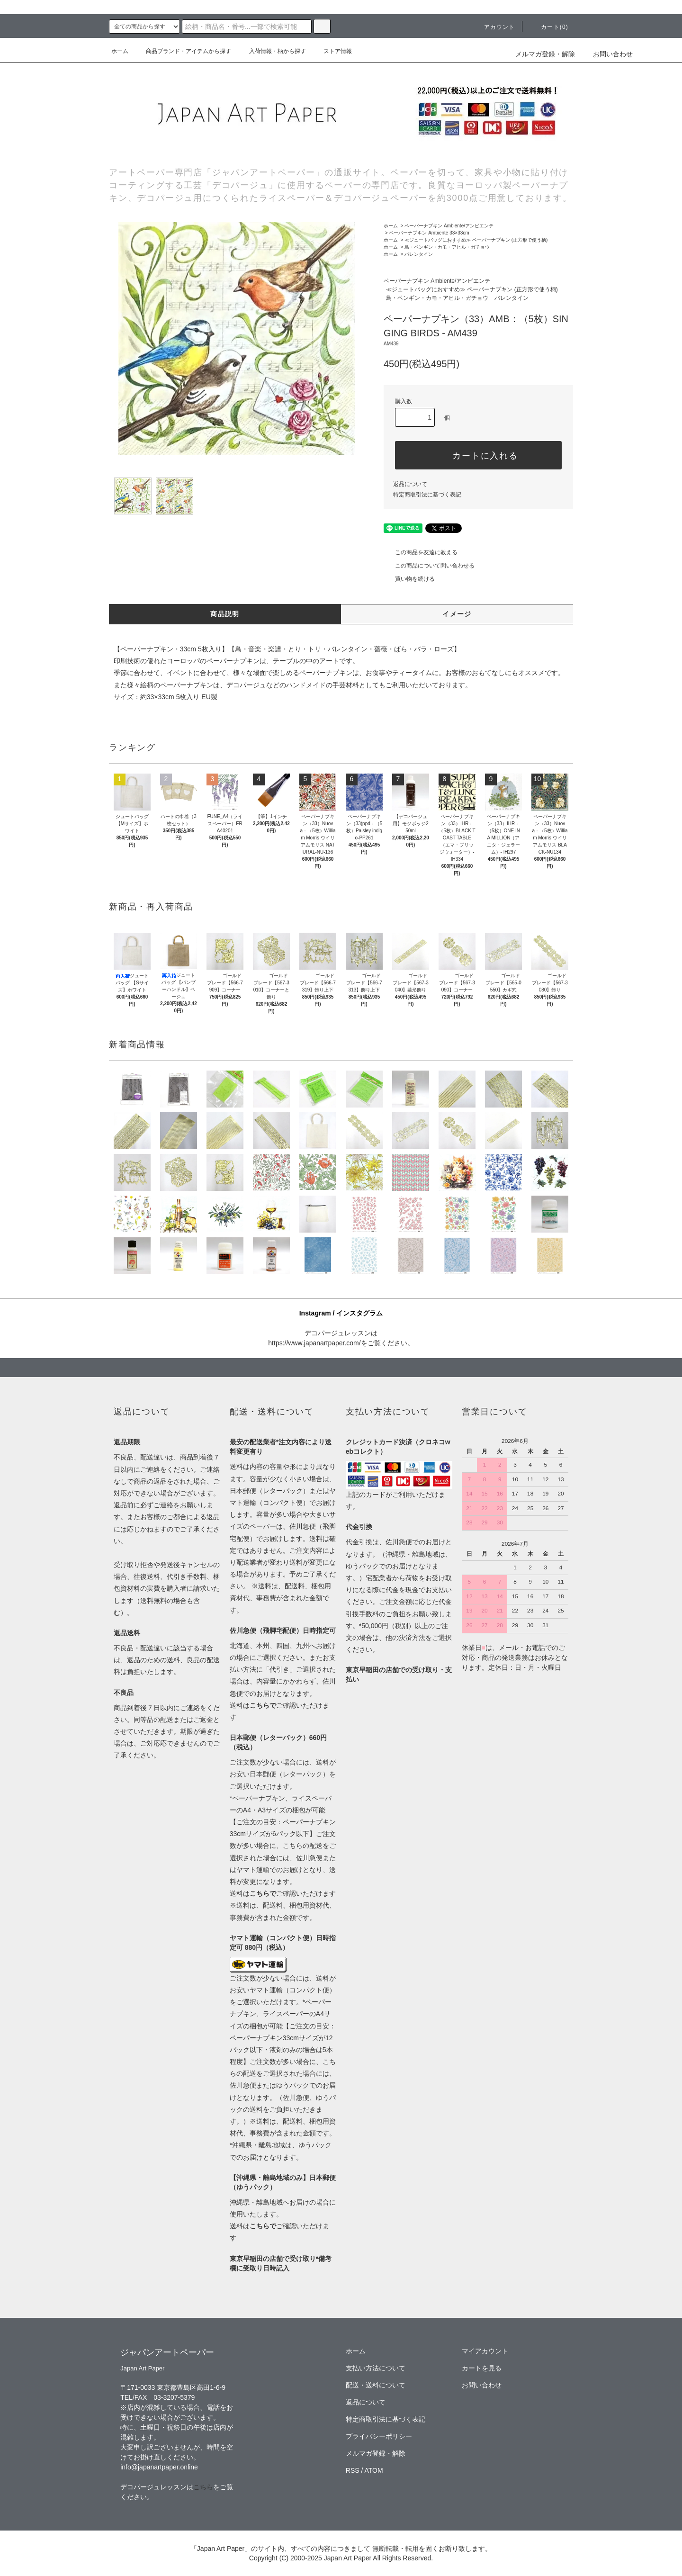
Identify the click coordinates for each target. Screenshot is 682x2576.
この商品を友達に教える (421, 552)
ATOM (374, 2470)
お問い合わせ (607, 54)
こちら (203, 2487)
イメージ (457, 614)
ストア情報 (332, 51)
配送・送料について (375, 2385)
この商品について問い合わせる (429, 565)
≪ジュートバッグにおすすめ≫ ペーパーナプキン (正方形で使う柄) (475, 240)
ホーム (119, 51)
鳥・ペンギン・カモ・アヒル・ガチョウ (447, 247)
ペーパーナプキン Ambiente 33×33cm (429, 232)
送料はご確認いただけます (283, 1893)
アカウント (494, 27)
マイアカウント (485, 2351)
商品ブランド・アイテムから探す (183, 51)
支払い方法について (375, 2368)
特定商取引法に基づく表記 (427, 494)
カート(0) (548, 27)
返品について (410, 484)
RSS (352, 2470)
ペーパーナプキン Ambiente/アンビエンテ (449, 225)
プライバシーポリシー (379, 2436)
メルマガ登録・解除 (545, 54)
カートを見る (482, 2368)
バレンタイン (418, 254)
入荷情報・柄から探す (272, 51)
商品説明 (225, 614)
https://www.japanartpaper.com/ (314, 1343)
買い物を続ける (409, 579)
